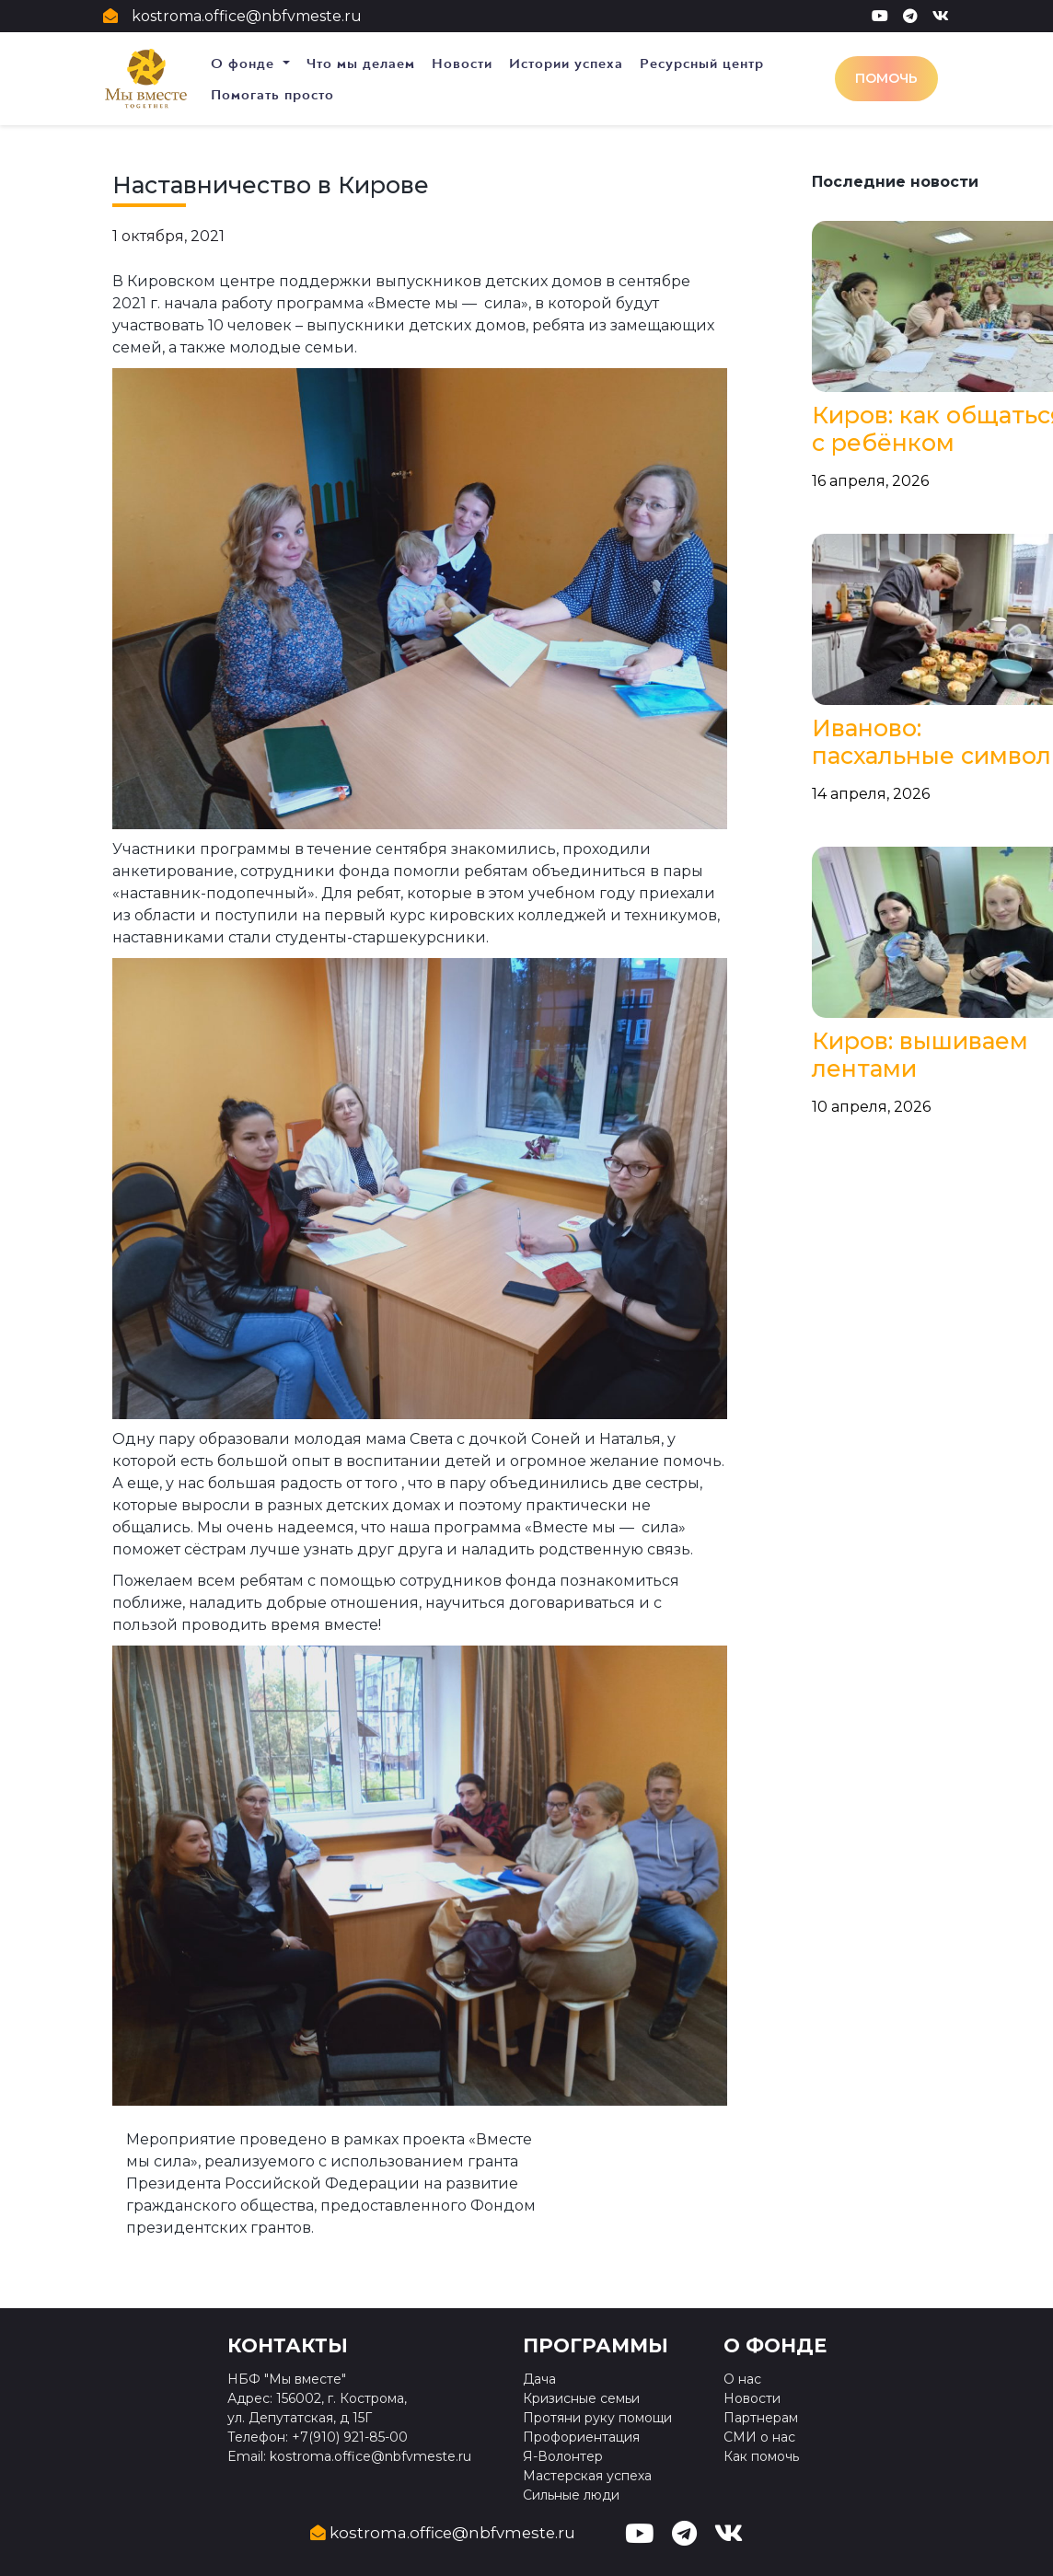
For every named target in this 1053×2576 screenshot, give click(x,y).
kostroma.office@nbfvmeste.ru (247, 16)
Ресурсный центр (702, 63)
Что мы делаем (361, 63)
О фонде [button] (245, 63)
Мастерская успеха (587, 2475)
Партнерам (760, 2417)
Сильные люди (571, 2495)
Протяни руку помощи (597, 2417)
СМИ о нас (759, 2437)
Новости (462, 63)
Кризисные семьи (581, 2398)
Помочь (886, 78)
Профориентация (581, 2437)
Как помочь (761, 2456)
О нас (742, 2379)
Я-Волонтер (563, 2456)
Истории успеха (566, 63)
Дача (539, 2379)
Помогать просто (272, 95)
